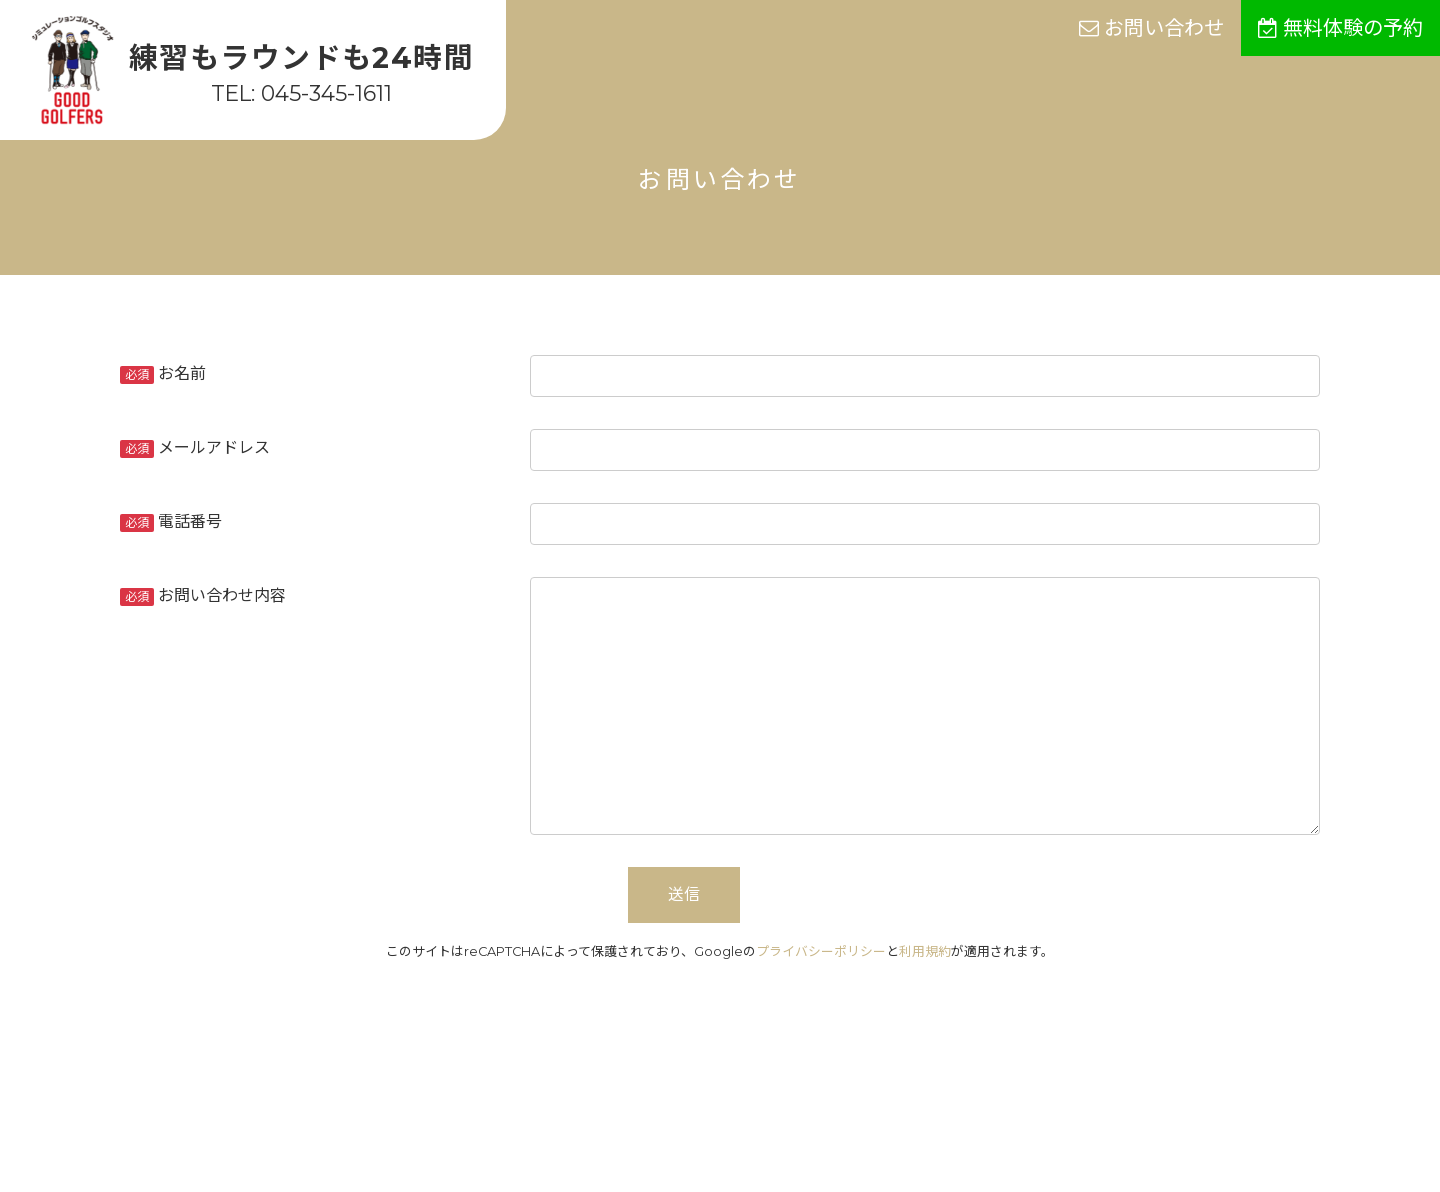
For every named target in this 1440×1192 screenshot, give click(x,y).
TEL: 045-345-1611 (301, 93)
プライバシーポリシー (821, 951)
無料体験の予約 (1340, 28)
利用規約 (925, 951)
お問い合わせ (1151, 28)
